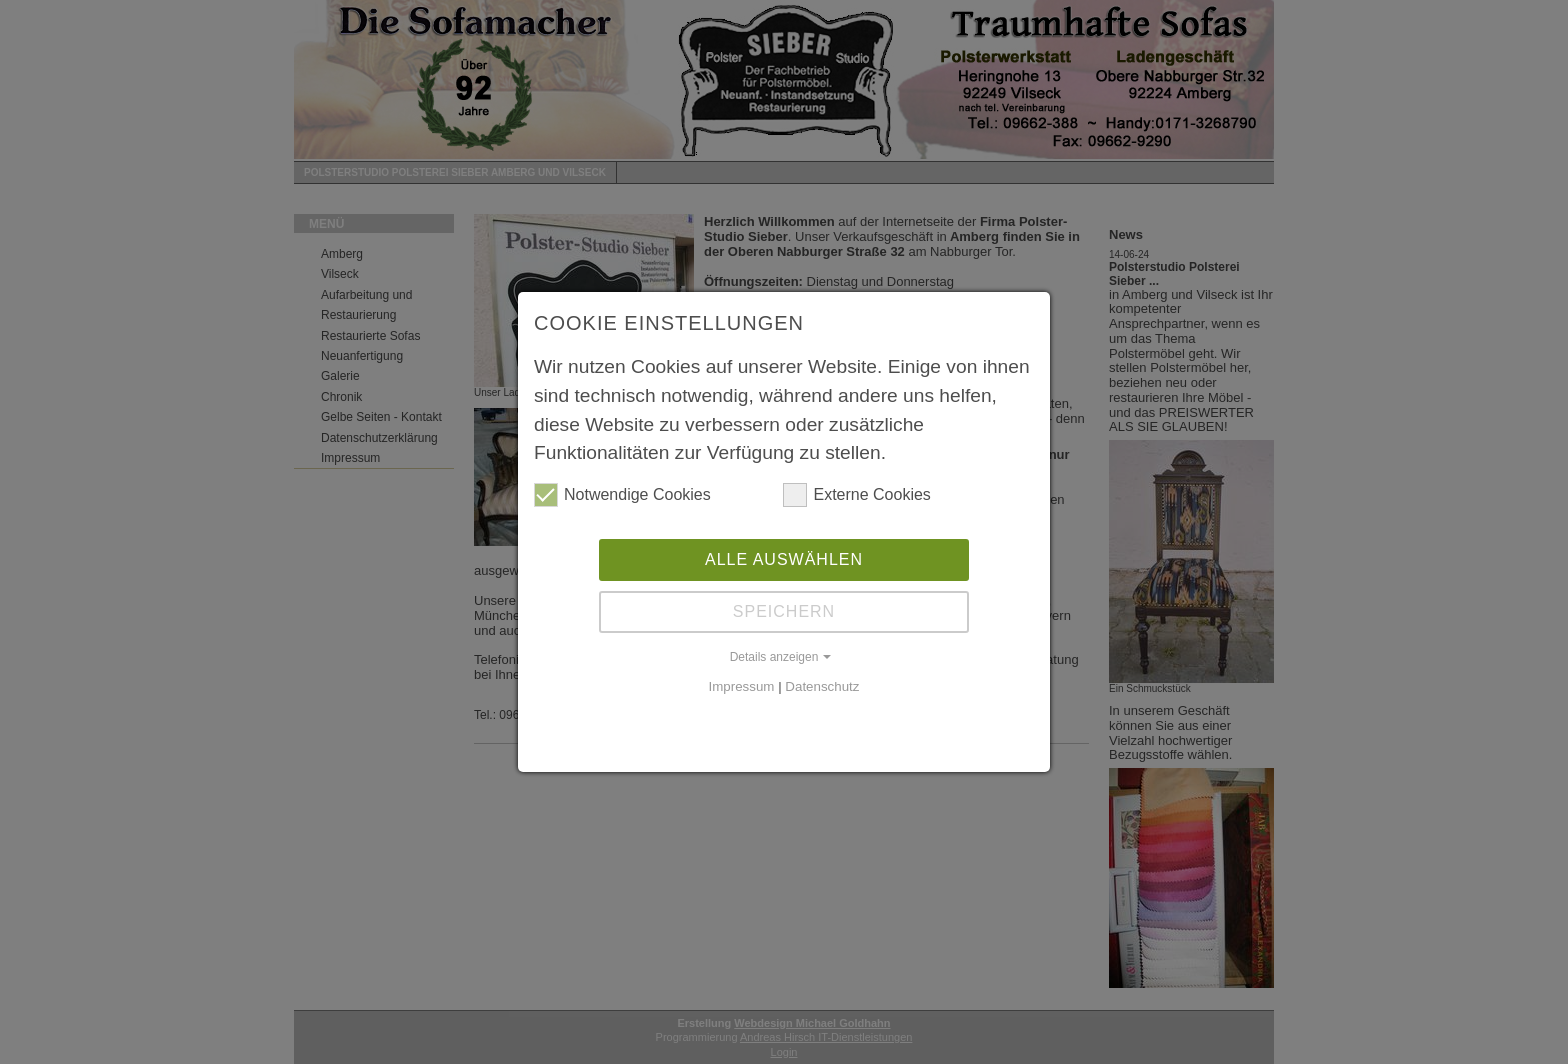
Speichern (784, 611)
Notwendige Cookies (622, 495)
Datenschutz (822, 686)
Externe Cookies (856, 495)
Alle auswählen (784, 559)
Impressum (742, 686)
